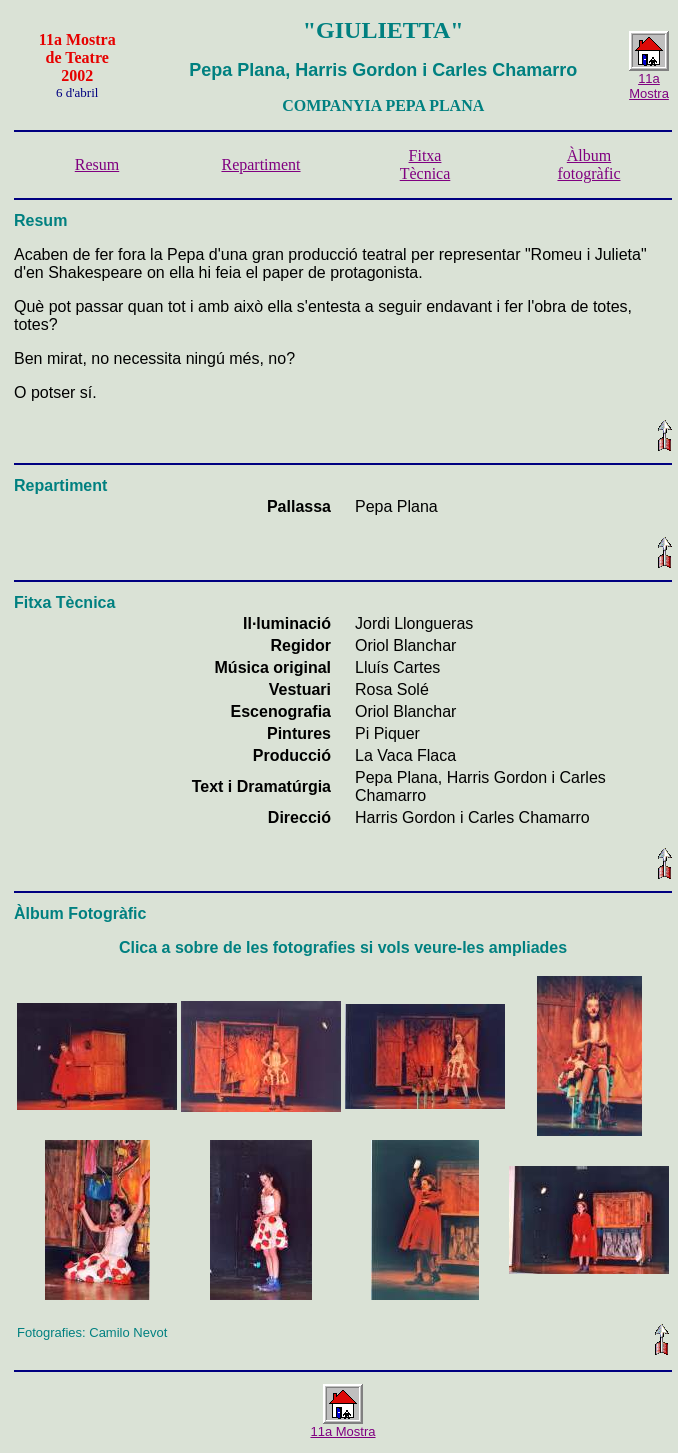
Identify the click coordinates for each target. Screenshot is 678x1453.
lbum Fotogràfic (86, 913)
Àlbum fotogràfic (588, 164)
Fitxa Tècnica (425, 164)
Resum (97, 164)
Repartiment (260, 164)
